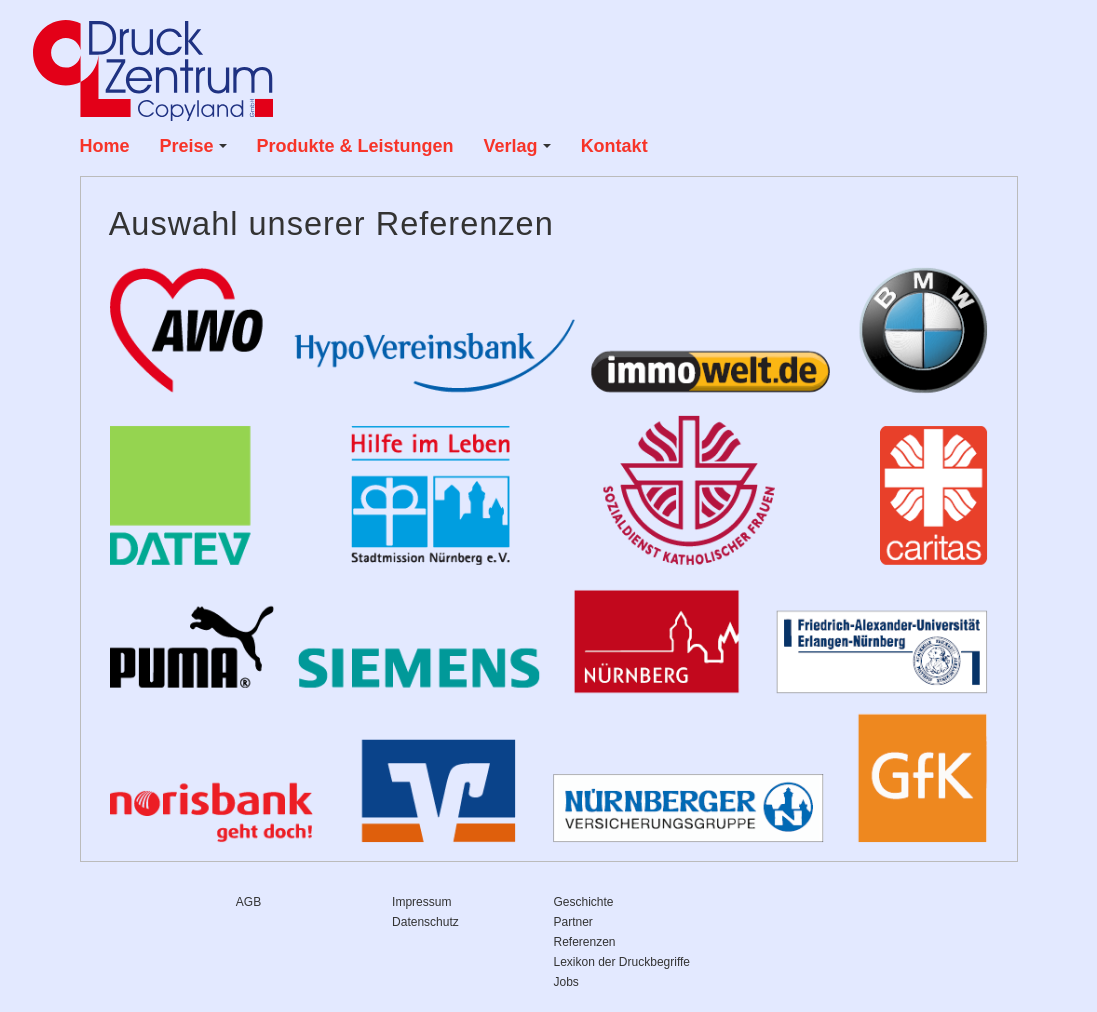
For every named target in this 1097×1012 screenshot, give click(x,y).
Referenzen (585, 942)
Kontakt (614, 146)
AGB (248, 902)
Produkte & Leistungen (355, 146)
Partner (573, 922)
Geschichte (584, 902)
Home (105, 146)
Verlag (517, 146)
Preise (193, 146)
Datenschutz (425, 922)
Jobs (566, 982)
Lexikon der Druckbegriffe (622, 962)
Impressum (421, 902)
